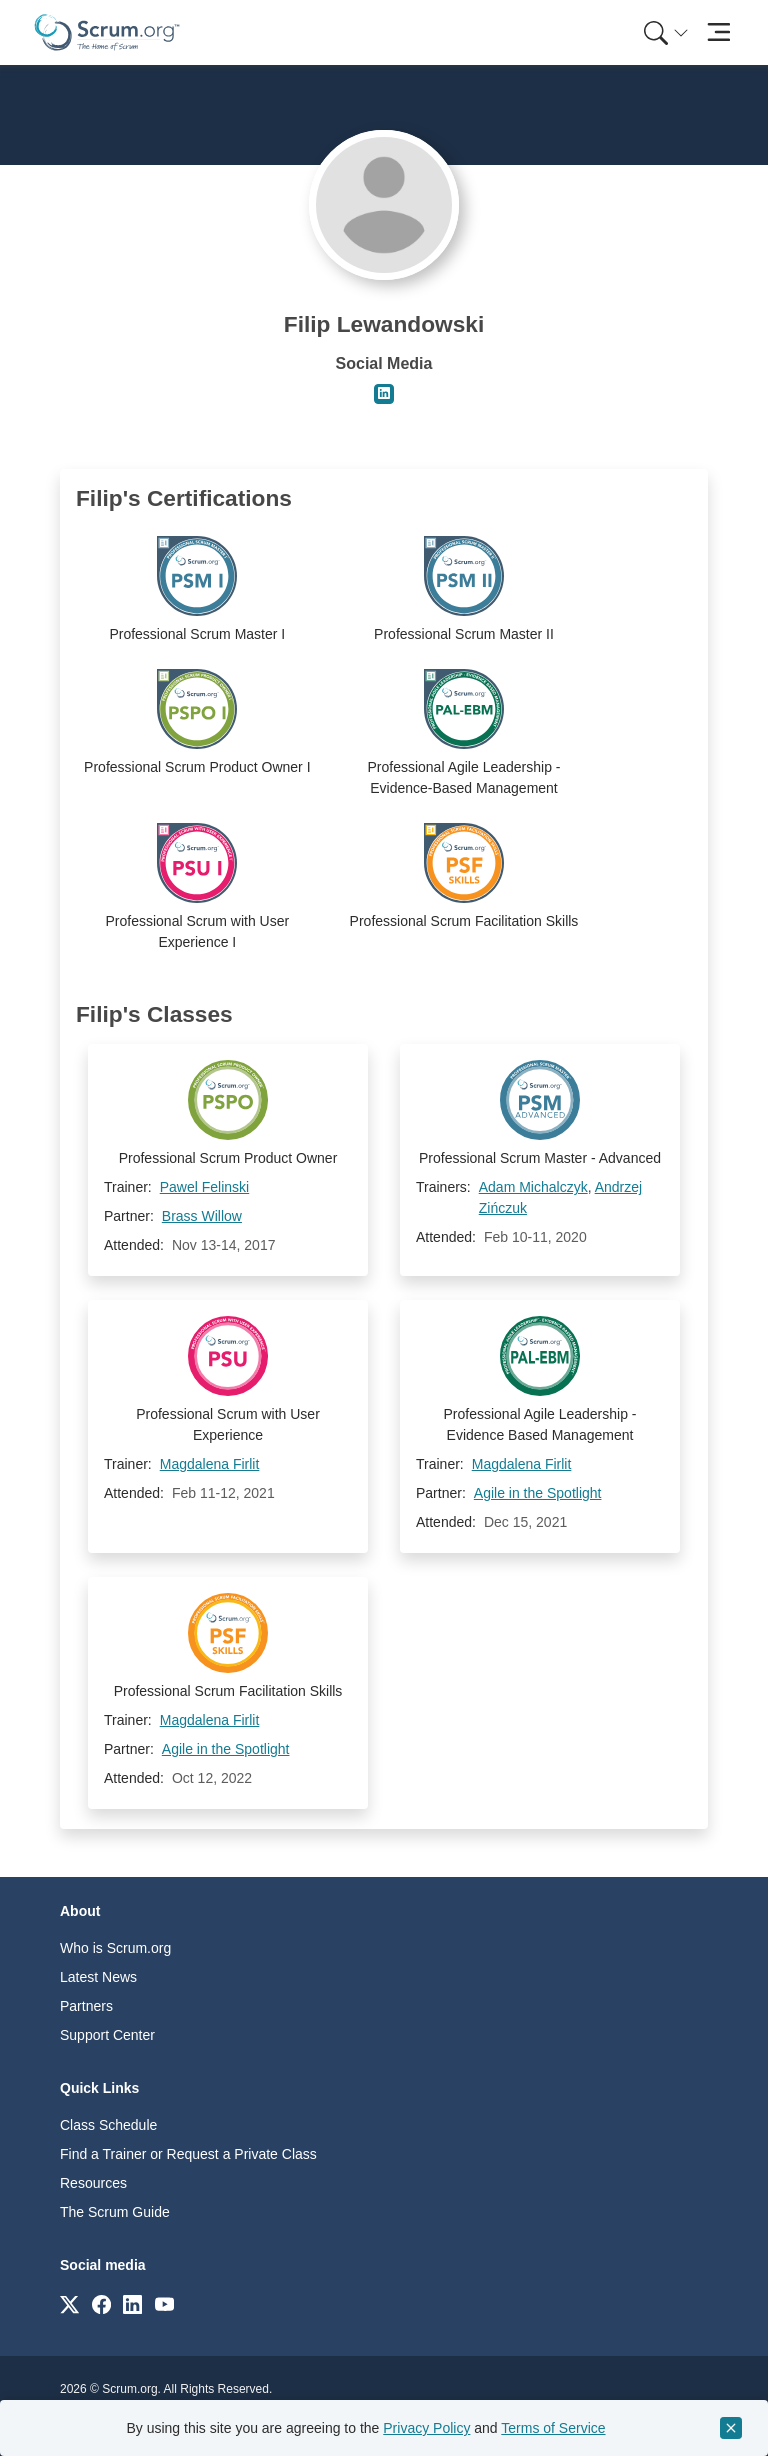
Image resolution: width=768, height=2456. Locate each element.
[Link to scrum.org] (69, 2303)
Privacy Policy (426, 2428)
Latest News (98, 1977)
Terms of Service (553, 2428)
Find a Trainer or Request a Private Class (188, 2154)
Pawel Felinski (204, 1187)
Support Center (107, 2035)
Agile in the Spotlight (538, 1493)
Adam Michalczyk (533, 1187)
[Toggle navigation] (718, 32)
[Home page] (107, 32)
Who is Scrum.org (115, 1948)
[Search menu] (666, 32)
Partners (86, 2006)
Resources (93, 2183)
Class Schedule (108, 2125)
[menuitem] (664, 32)
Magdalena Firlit (210, 1464)
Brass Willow (202, 1216)
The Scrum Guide (115, 2212)
